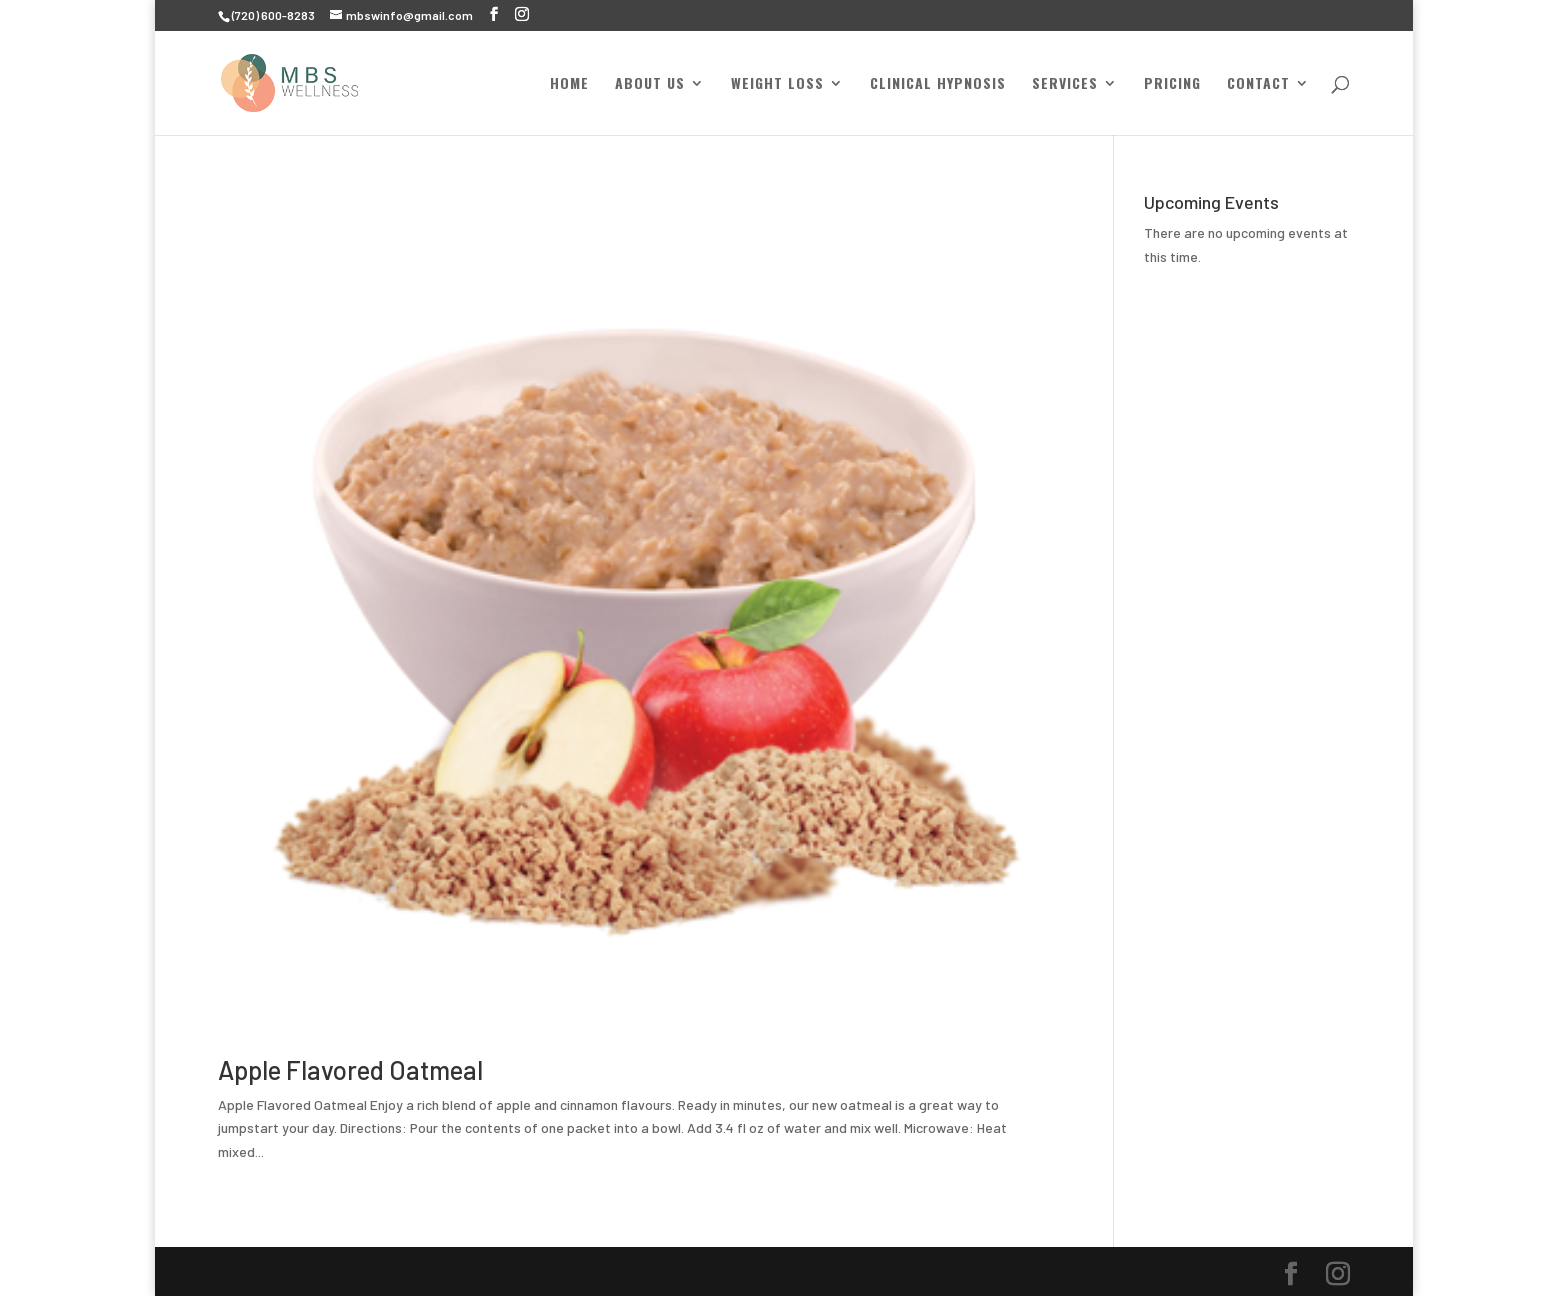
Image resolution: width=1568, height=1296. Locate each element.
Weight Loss (777, 84)
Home (569, 84)
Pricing (1172, 84)
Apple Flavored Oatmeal (350, 1069)
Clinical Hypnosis (938, 84)
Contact (1258, 84)
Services (1065, 84)
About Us (650, 84)
